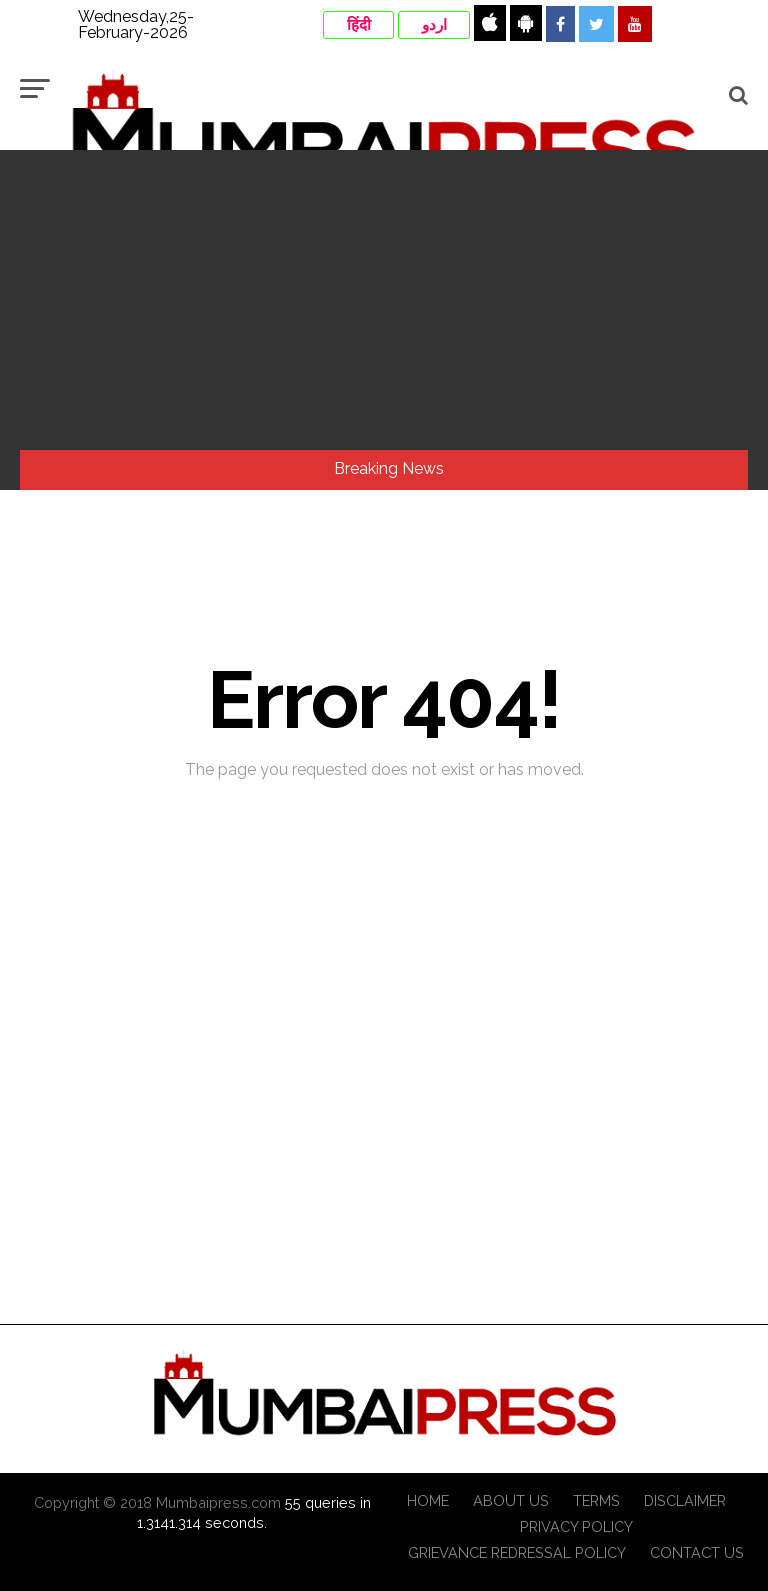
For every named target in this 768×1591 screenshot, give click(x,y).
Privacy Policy (576, 1526)
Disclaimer (685, 1500)
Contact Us (697, 1552)
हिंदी (359, 25)
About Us (511, 1500)
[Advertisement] (384, 300)
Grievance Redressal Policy (517, 1552)
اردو (434, 25)
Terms (596, 1500)
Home (428, 1500)
